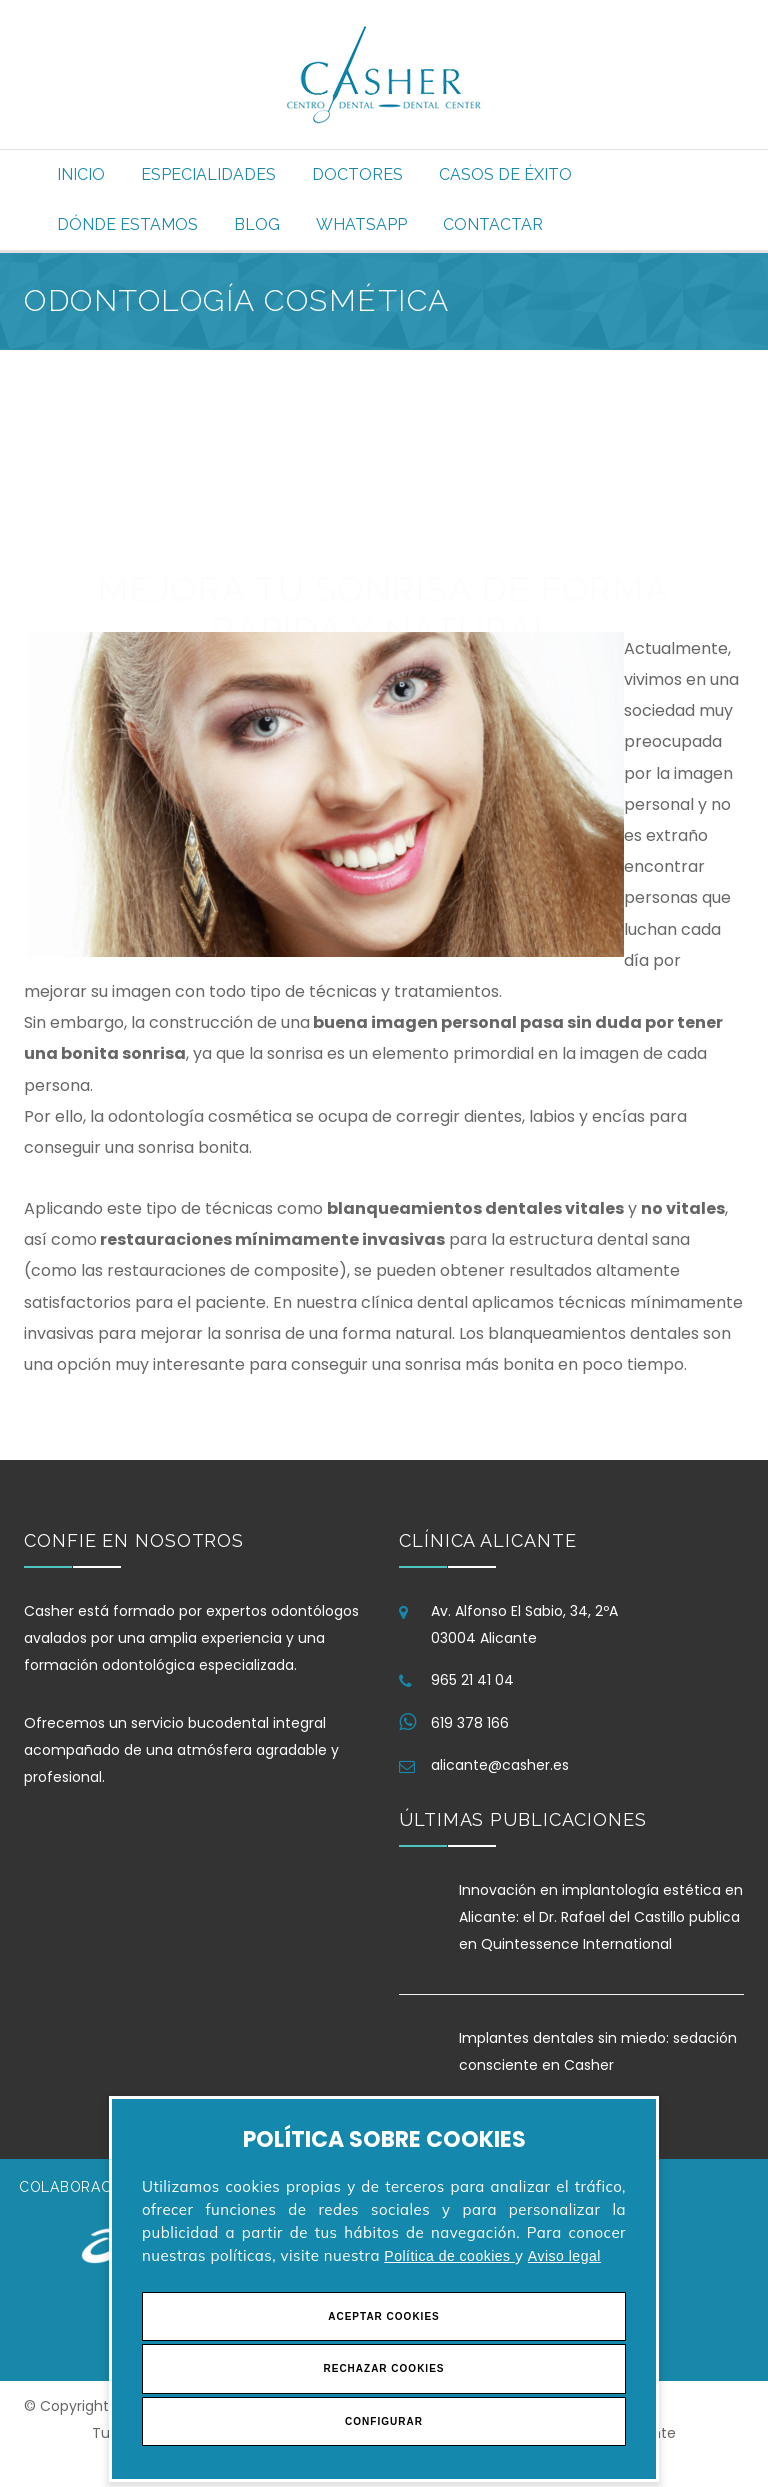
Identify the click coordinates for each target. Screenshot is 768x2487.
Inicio (81, 174)
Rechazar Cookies (383, 2368)
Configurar (384, 2421)
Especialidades (208, 174)
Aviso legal (564, 2256)
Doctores (357, 174)
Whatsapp (361, 224)
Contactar (493, 224)
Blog (257, 224)
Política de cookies (449, 2256)
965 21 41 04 (472, 1680)
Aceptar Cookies (384, 2316)
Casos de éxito (505, 174)
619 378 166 (470, 1723)
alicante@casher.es (500, 1765)
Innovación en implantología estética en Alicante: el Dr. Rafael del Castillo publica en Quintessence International (601, 1917)
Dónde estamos (127, 224)
